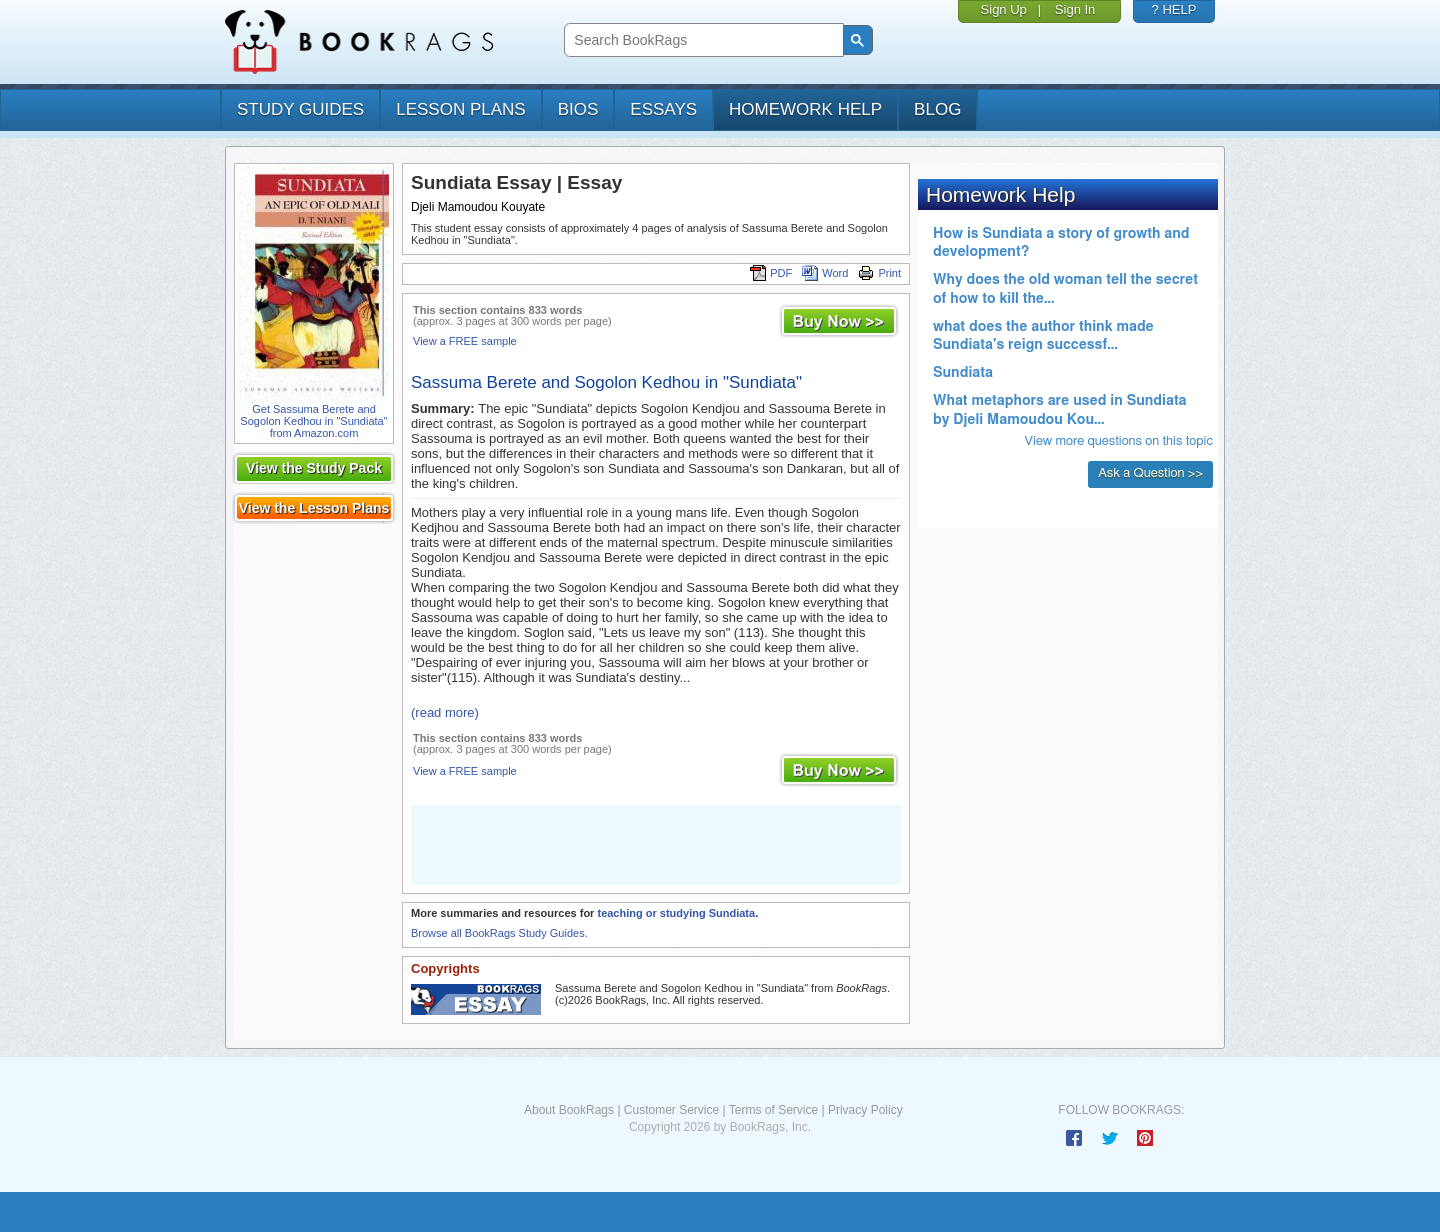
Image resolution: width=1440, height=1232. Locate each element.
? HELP (1174, 9)
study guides (300, 109)
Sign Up (1004, 9)
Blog (937, 109)
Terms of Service (773, 1110)
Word (825, 273)
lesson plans (460, 109)
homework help (805, 109)
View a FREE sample (465, 341)
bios (578, 109)
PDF (771, 273)
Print (879, 273)
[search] (701, 40)
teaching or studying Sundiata (676, 913)
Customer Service (671, 1110)
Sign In (1075, 9)
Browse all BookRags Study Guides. (499, 933)
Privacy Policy (865, 1110)
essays (663, 109)
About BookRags (569, 1110)
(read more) (445, 712)
